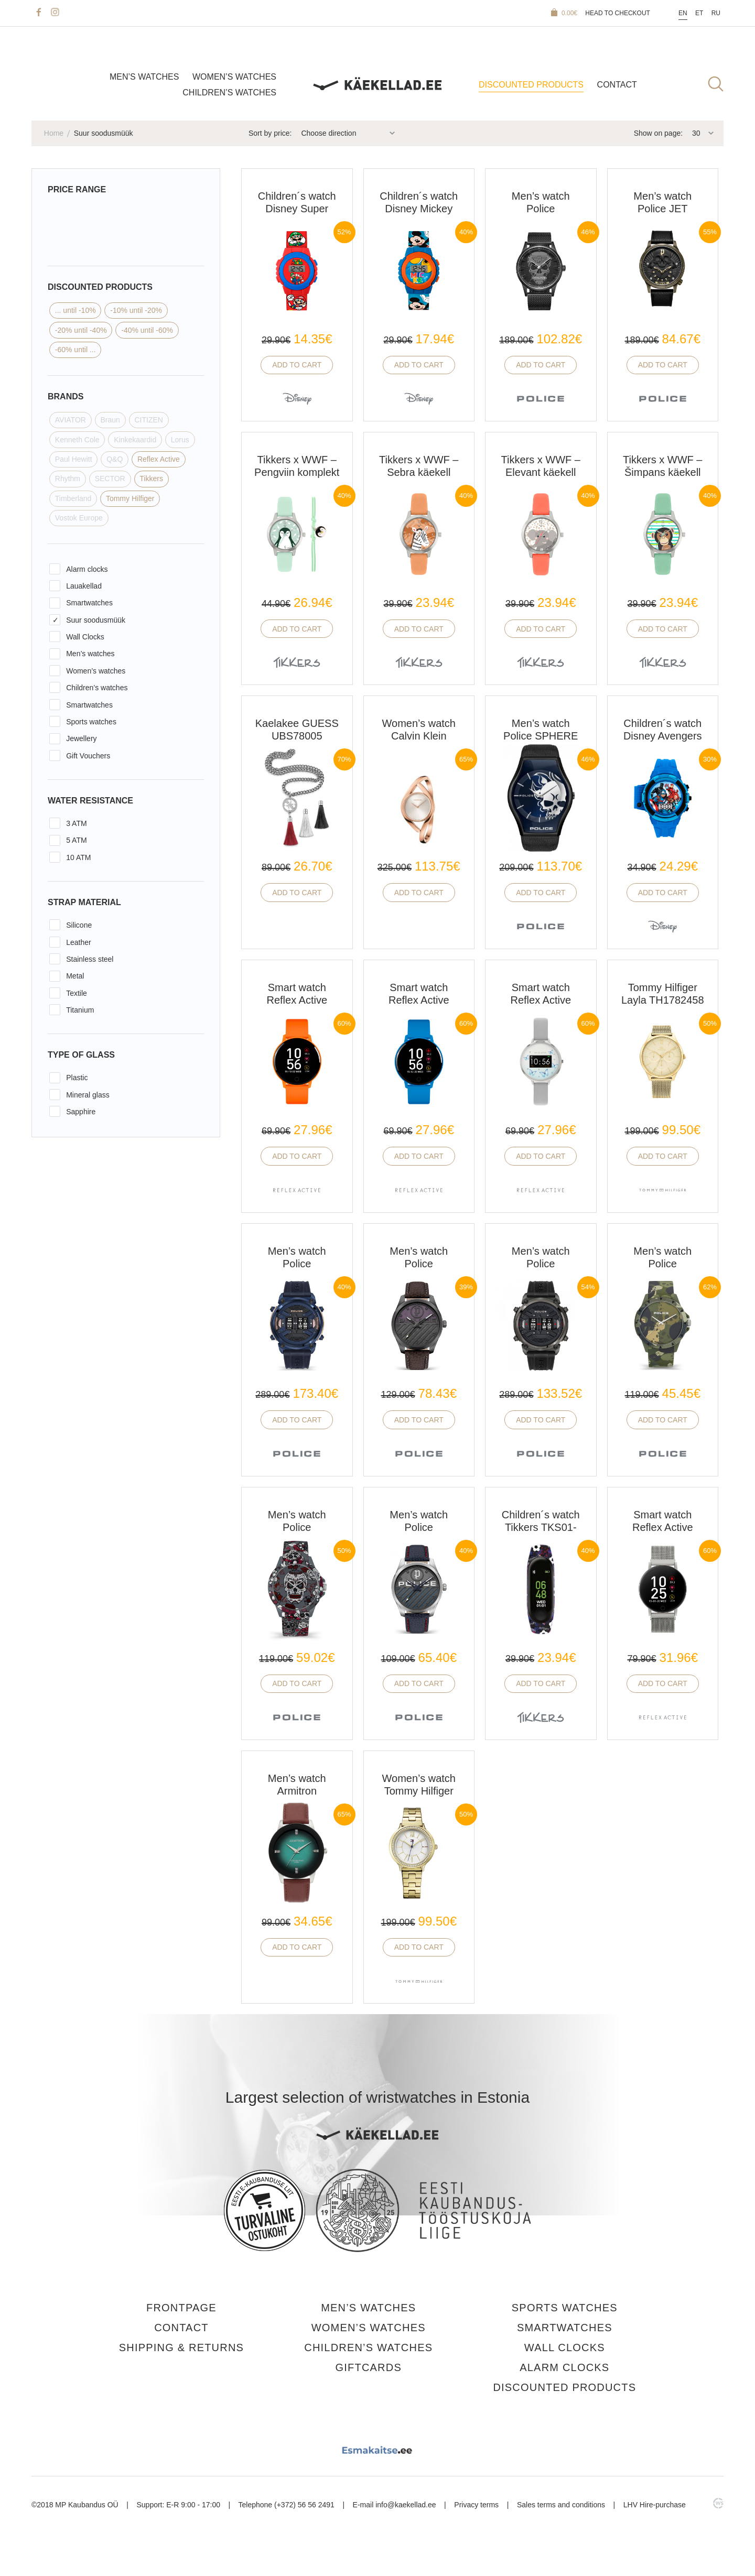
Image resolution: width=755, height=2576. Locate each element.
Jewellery (81, 738)
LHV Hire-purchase (654, 2505)
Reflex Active (158, 459)
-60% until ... (75, 349)
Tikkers (151, 478)
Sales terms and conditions (561, 2505)
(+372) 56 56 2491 (304, 2505)
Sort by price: (270, 133)
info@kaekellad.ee (405, 2505)
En (682, 13)
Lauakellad (84, 586)
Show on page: (658, 133)
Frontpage (181, 2307)
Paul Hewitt (73, 459)
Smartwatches (89, 603)
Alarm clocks (86, 569)
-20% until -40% (81, 330)
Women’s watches (234, 76)
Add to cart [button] (296, 365)
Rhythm (67, 478)
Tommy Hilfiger (130, 498)
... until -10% (75, 310)
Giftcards (369, 2367)
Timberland (73, 498)
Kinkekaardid (135, 440)
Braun (110, 420)
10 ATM (78, 857)
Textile (76, 993)
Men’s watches (144, 76)
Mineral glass (87, 1095)
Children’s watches (229, 92)
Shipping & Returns (181, 2347)
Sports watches (91, 722)
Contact (617, 84)
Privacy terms (476, 2505)
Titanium (80, 1010)
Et (699, 13)
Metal (75, 976)
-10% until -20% (136, 310)
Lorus (180, 440)
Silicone (79, 925)
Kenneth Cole (77, 440)
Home (53, 133)
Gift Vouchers (88, 756)
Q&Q (114, 459)
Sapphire (80, 1111)
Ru (715, 13)
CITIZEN (148, 420)
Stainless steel (89, 959)
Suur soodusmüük (95, 620)
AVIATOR (70, 420)
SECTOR (110, 478)
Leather (78, 942)
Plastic (77, 1077)
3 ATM (76, 823)
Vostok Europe (79, 518)
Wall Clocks (85, 637)
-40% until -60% (147, 330)
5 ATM (76, 840)
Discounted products (531, 84)
